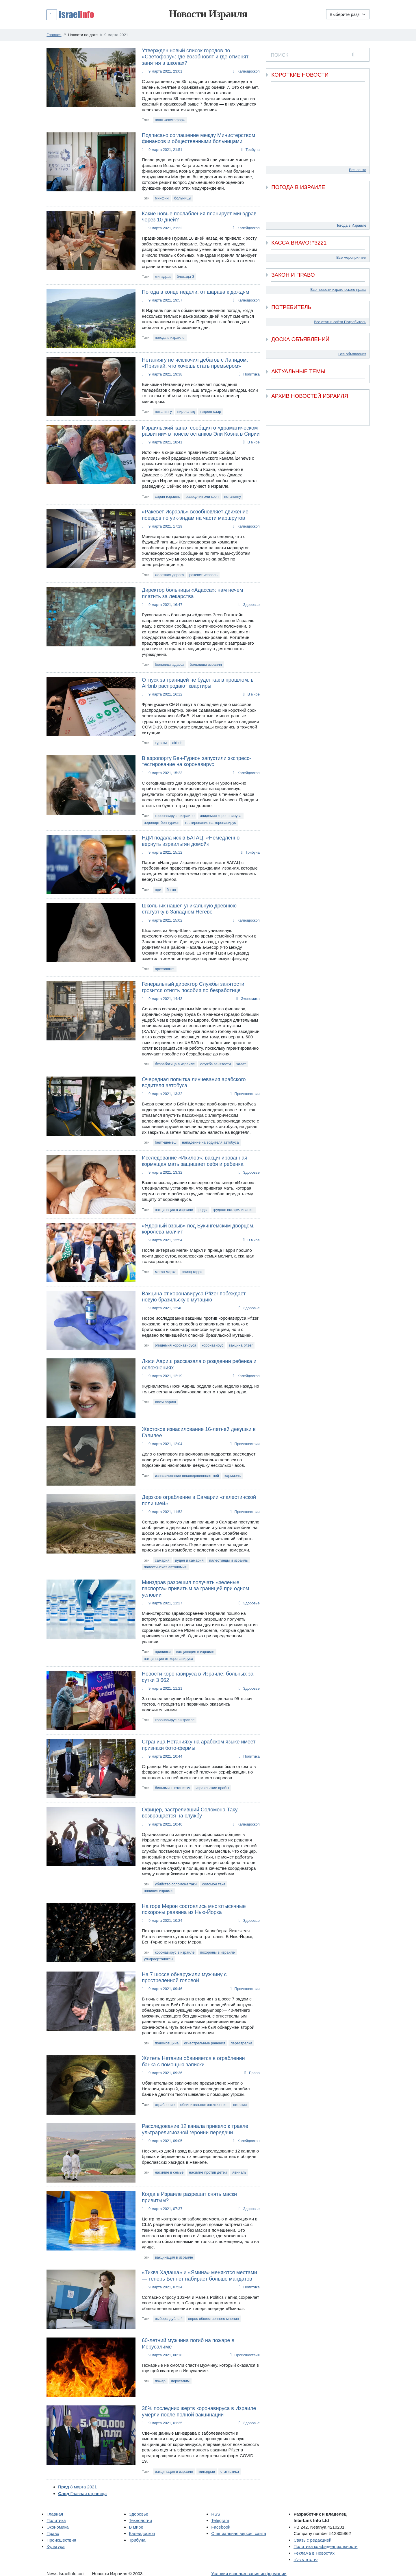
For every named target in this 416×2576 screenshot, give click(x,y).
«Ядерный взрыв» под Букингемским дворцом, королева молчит (198, 1229)
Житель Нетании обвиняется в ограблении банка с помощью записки (193, 2061)
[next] (361, 418)
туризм (161, 743)
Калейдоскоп (248, 71)
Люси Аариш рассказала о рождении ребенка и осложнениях (199, 1364)
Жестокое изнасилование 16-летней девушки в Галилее (199, 1432)
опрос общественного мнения (213, 2318)
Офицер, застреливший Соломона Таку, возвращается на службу (190, 1813)
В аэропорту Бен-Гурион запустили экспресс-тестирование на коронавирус (196, 761)
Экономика (250, 998)
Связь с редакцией (312, 2540)
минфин (162, 198)
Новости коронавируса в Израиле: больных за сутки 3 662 (197, 1677)
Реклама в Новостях (314, 2553)
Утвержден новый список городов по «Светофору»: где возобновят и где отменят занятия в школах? (195, 57)
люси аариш (165, 1402)
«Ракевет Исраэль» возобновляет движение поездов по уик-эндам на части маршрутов (195, 515)
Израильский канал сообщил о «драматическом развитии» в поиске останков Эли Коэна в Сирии (200, 431)
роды (202, 1209)
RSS (215, 2514)
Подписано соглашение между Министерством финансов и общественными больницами (198, 138)
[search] (353, 54)
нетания (240, 2104)
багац (171, 889)
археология (164, 969)
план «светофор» (170, 120)
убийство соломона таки (176, 1884)
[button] (70, 14)
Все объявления (352, 354)
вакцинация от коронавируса (168, 1658)
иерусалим (180, 2381)
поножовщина (167, 2043)
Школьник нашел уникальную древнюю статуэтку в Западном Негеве (189, 909)
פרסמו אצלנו (305, 2559)
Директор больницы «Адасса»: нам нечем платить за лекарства (192, 593)
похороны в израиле (217, 1952)
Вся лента (357, 170)
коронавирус (212, 1345)
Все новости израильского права (338, 289)
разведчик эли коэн (201, 496)
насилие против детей (208, 2172)
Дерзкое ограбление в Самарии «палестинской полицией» (199, 1500)
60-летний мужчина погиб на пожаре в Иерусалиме (188, 2344)
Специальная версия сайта (238, 2533)
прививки (163, 1651)
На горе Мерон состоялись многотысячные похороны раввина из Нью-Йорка (194, 1909)
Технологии (140, 2520)
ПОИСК (279, 55)
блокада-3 (185, 276)
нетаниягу (163, 411)
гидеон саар (210, 411)
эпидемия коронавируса (220, 815)
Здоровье (251, 604)
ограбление (164, 2104)
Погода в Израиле (350, 225)
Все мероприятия (351, 257)
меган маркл (165, 1272)
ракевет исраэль (203, 575)
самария (162, 1560)
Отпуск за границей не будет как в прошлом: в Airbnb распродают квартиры (198, 683)
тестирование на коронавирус (210, 822)
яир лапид (186, 411)
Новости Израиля (208, 14)
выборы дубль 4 (169, 2318)
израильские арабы (212, 1788)
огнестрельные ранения (204, 2043)
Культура (55, 2546)
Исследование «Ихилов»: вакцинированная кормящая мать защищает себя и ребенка (194, 1161)
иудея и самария (189, 1560)
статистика (229, 2471)
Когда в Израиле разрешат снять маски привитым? (189, 2197)
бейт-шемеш (166, 1142)
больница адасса (169, 664)
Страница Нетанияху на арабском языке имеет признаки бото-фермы (198, 1745)
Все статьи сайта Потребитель (340, 322)
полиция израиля (158, 1891)
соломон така (213, 1884)
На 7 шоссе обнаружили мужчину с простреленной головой (184, 1978)
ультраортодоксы (158, 1959)
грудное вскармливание (233, 1209)
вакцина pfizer (241, 1345)
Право (254, 2073)
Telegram (220, 2520)
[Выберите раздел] (347, 14)
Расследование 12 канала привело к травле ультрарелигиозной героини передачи (195, 2129)
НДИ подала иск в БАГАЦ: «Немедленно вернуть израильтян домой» (190, 841)
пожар (160, 2381)
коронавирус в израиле (174, 815)
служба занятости (215, 1064)
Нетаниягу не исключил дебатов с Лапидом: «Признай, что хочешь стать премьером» (195, 363)
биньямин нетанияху (172, 1788)
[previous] (274, 410)
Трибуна (253, 149)
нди (158, 889)
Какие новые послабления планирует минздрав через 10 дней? (199, 217)
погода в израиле (169, 337)
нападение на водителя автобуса (210, 1142)
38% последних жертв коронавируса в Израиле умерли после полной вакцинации (199, 2411)
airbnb (177, 743)
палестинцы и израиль (228, 1560)
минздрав (163, 276)
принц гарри (192, 1272)
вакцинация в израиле (174, 1209)
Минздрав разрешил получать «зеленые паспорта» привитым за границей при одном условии (195, 1589)
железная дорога (169, 575)
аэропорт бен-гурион (161, 822)
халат (241, 1064)
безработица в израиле (175, 1064)
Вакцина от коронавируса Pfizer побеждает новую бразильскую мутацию (194, 1297)
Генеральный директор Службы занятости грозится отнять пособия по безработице (193, 987)
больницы (182, 198)
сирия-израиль (167, 496)
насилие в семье (169, 2172)
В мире (254, 442)
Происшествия (247, 1094)
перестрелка (241, 2043)
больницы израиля (206, 664)
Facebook (220, 2527)
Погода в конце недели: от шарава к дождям (195, 292)
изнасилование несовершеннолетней (187, 1475)
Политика (251, 374)
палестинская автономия (165, 1567)
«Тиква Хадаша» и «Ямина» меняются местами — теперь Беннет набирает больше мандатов (199, 2276)
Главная (55, 2514)
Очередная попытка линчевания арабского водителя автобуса (194, 1083)
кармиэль (232, 1475)
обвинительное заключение (204, 2104)
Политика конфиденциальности (325, 2546)
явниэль (239, 2172)
